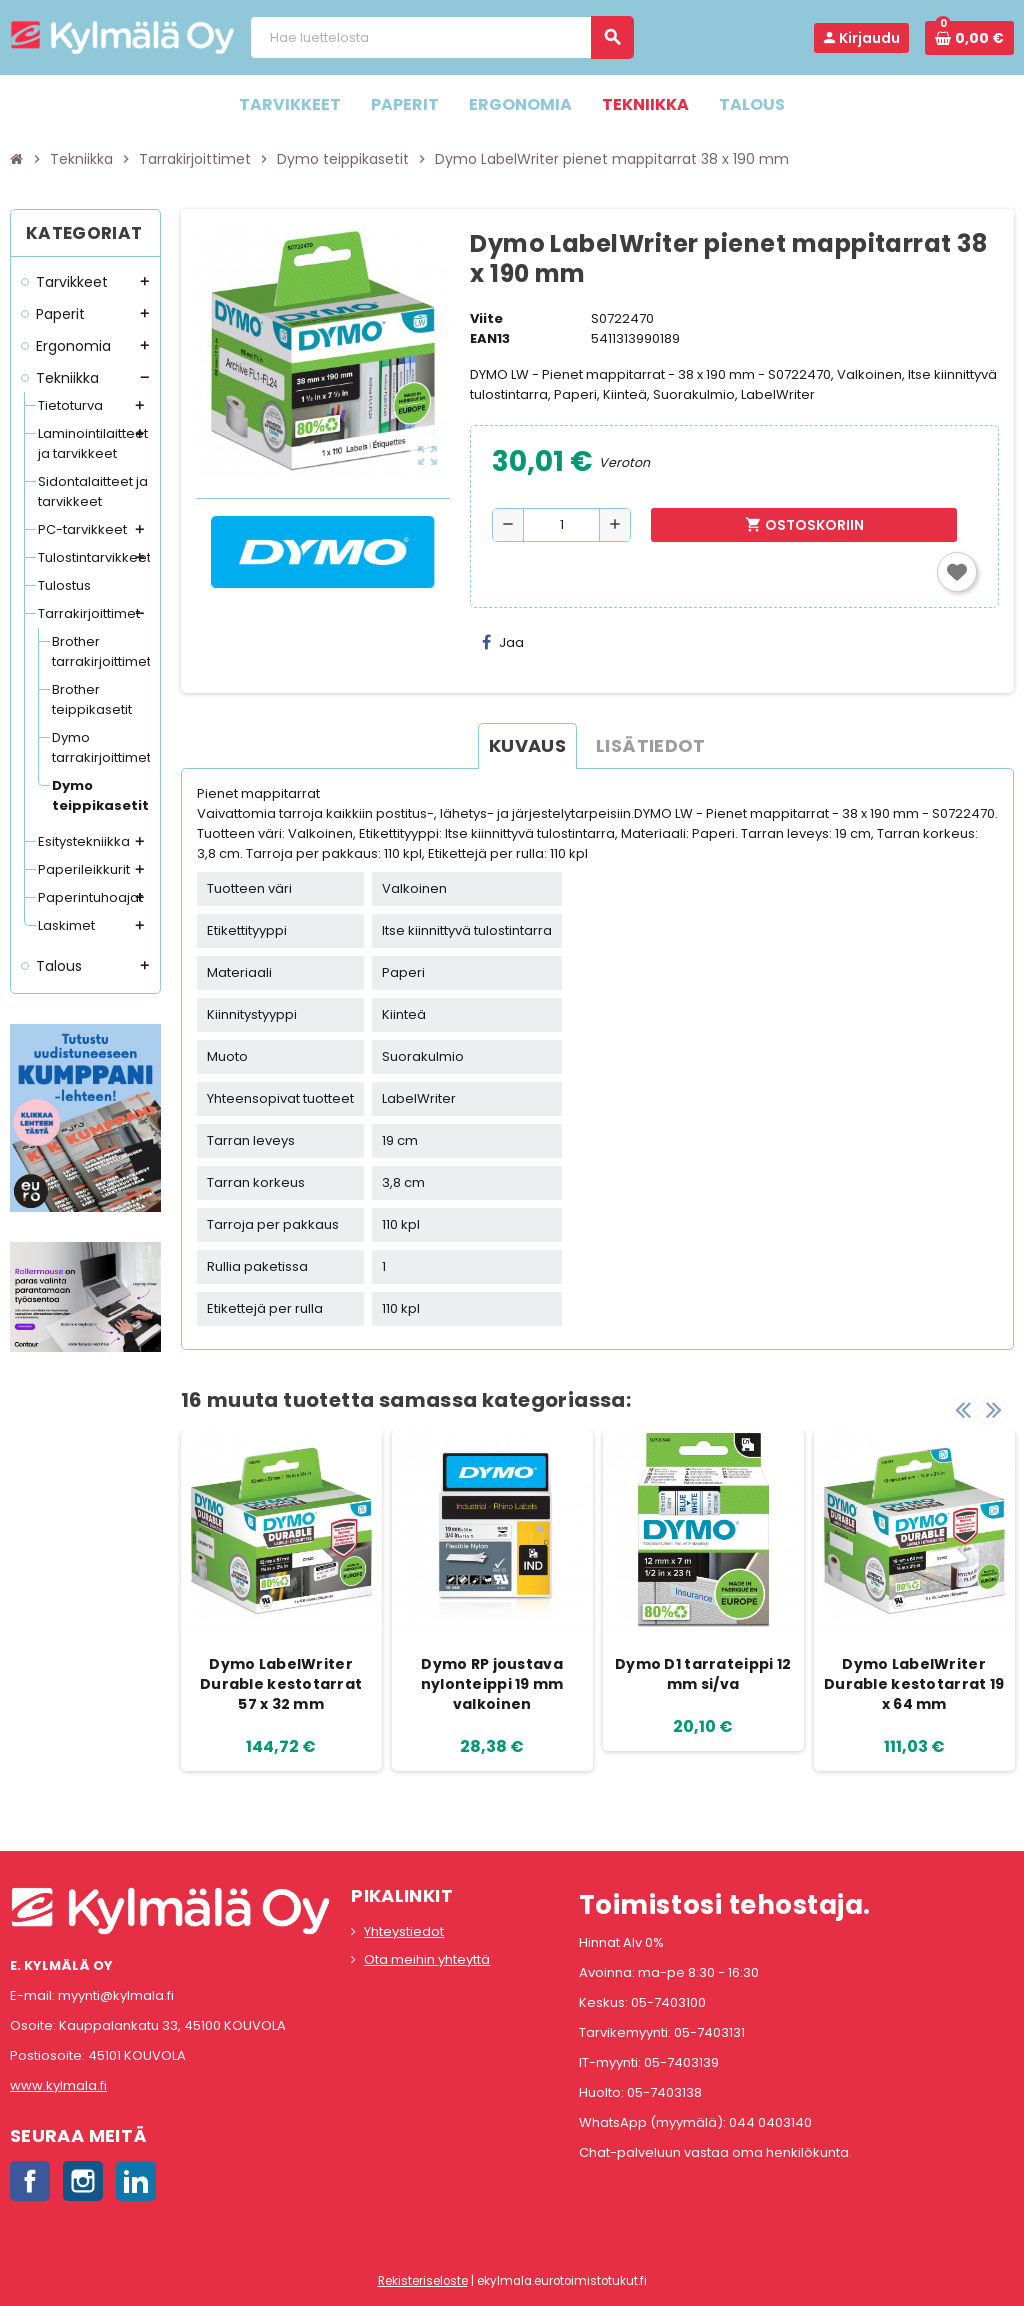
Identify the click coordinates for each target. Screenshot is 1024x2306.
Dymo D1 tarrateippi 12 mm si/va (703, 1674)
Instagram (83, 2181)
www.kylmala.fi (58, 2085)
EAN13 (490, 338)
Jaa (503, 642)
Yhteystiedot (404, 1931)
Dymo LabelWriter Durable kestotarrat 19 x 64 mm (914, 1684)
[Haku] (441, 37)
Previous (963, 1410)
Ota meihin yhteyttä (427, 1959)
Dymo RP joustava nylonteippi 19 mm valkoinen (492, 1684)
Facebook (30, 2181)
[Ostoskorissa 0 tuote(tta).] (969, 38)
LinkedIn (136, 2181)
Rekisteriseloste (423, 2281)
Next (994, 1410)
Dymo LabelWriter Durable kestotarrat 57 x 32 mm (281, 1684)
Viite (486, 318)
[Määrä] (561, 525)
